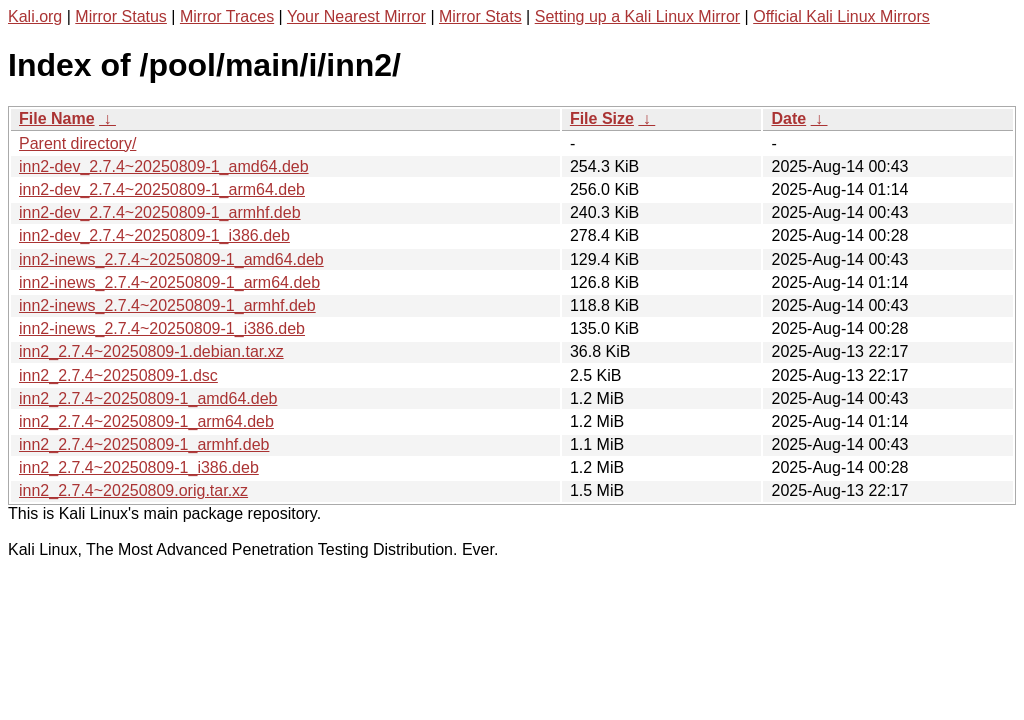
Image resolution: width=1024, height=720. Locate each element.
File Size (602, 118)
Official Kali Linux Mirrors (841, 16)
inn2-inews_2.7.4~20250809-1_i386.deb (162, 328)
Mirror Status (121, 16)
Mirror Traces (227, 16)
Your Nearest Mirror (356, 16)
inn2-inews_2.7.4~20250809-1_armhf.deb (167, 305)
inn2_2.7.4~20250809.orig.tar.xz (133, 490)
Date (788, 118)
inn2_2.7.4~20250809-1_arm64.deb (146, 421)
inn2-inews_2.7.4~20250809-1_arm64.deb (169, 282)
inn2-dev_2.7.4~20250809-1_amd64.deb (164, 166)
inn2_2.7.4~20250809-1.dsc (118, 375)
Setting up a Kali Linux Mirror (637, 16)
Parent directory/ (77, 143)
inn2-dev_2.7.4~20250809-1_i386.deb (154, 235)
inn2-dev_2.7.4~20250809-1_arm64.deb (162, 189)
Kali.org (35, 16)
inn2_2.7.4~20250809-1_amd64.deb (148, 398)
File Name (57, 118)
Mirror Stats (480, 16)
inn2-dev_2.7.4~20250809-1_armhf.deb (160, 212)
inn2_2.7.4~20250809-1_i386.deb (139, 467)
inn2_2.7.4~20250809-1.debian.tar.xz (151, 351)
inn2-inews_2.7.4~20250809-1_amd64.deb (171, 259)
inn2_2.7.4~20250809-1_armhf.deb (144, 444)
